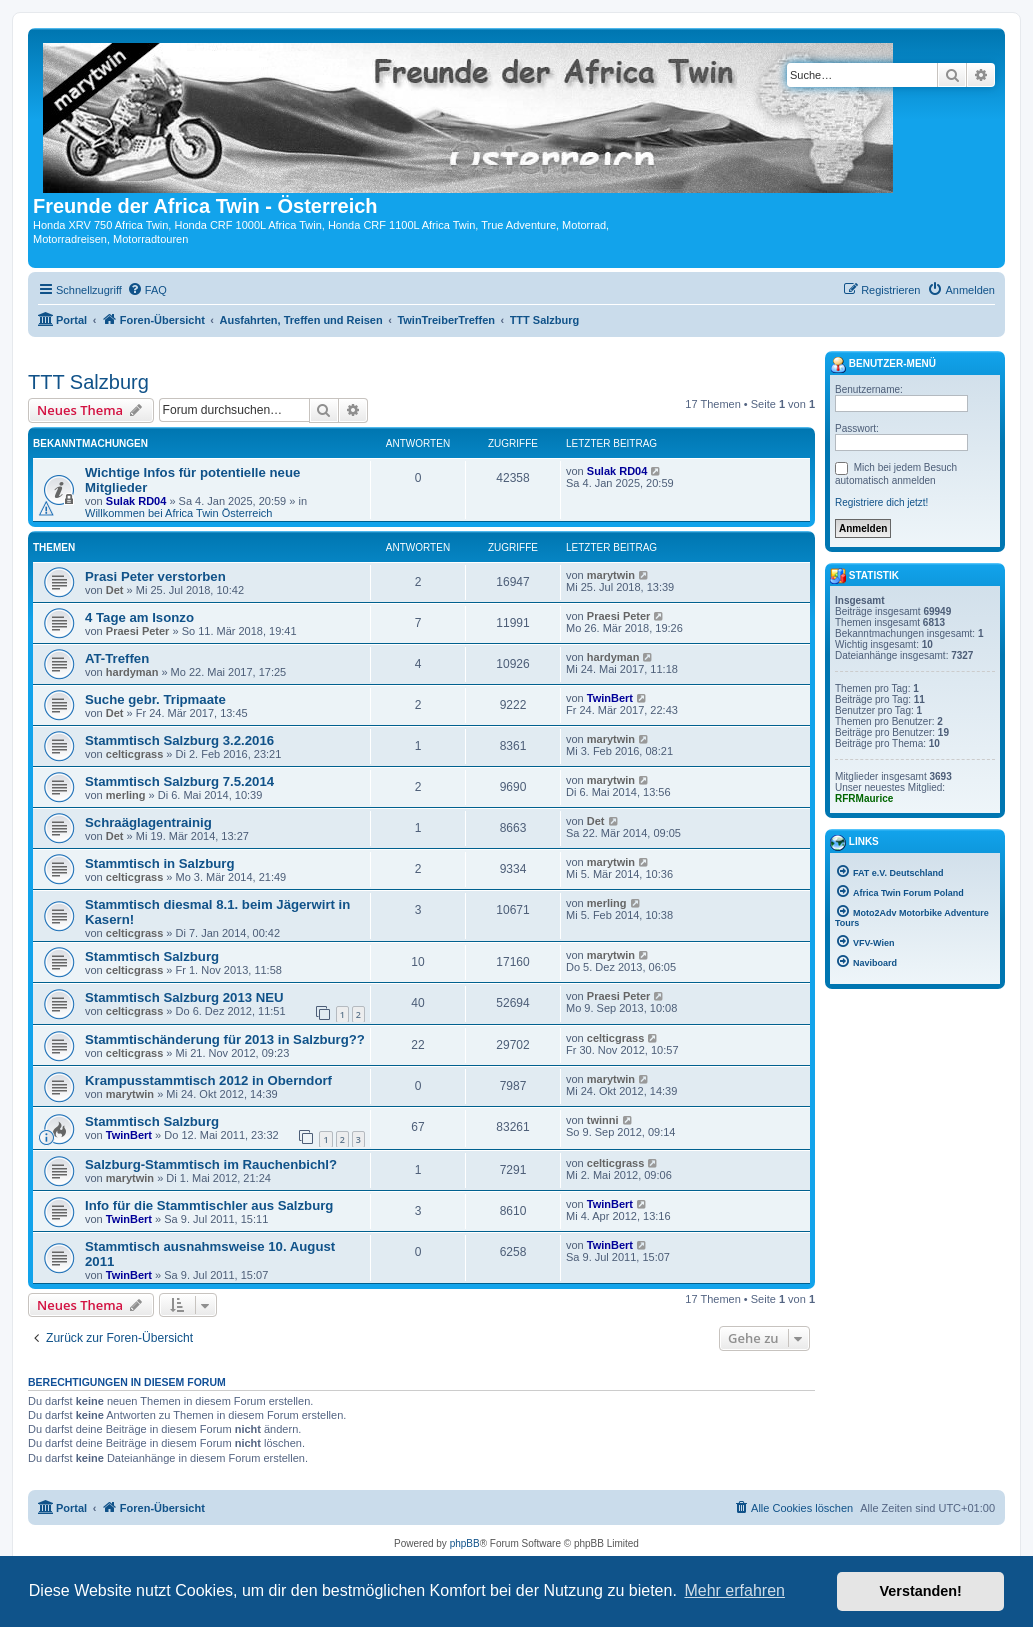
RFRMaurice (864, 798)
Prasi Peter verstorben (155, 576)
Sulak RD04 (136, 501)
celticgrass (134, 754)
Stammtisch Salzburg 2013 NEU (184, 997)
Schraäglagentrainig (148, 822)
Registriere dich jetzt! (881, 502)
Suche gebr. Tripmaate (155, 699)
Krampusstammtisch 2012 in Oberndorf (208, 1080)
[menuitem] (147, 290)
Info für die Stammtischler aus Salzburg (209, 1205)
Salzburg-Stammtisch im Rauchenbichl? (211, 1164)
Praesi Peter (138, 631)
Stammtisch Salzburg (152, 956)
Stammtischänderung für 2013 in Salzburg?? (225, 1039)
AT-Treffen (117, 658)
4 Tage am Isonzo (139, 617)
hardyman (132, 672)
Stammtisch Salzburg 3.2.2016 (179, 740)
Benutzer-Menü (883, 365)
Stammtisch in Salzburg (160, 863)
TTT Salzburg (88, 382)
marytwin (611, 575)
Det (115, 590)
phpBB (465, 1543)
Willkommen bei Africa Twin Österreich (178, 513)
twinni (603, 1120)
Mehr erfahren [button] (734, 1590)
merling (126, 795)
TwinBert (610, 698)
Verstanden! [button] (921, 1591)
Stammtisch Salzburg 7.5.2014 (179, 781)
